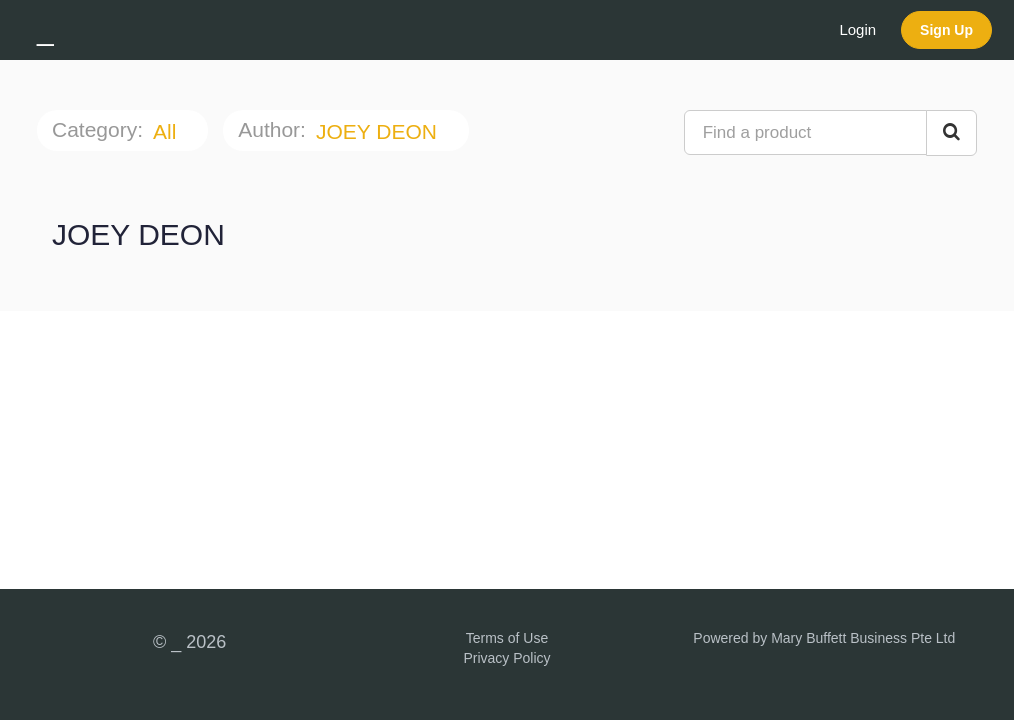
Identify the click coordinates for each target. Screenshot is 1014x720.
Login (857, 29)
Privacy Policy (506, 658)
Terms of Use (507, 638)
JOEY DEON (379, 131)
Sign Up (946, 30)
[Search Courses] (951, 133)
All (167, 131)
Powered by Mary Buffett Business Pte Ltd (824, 638)
